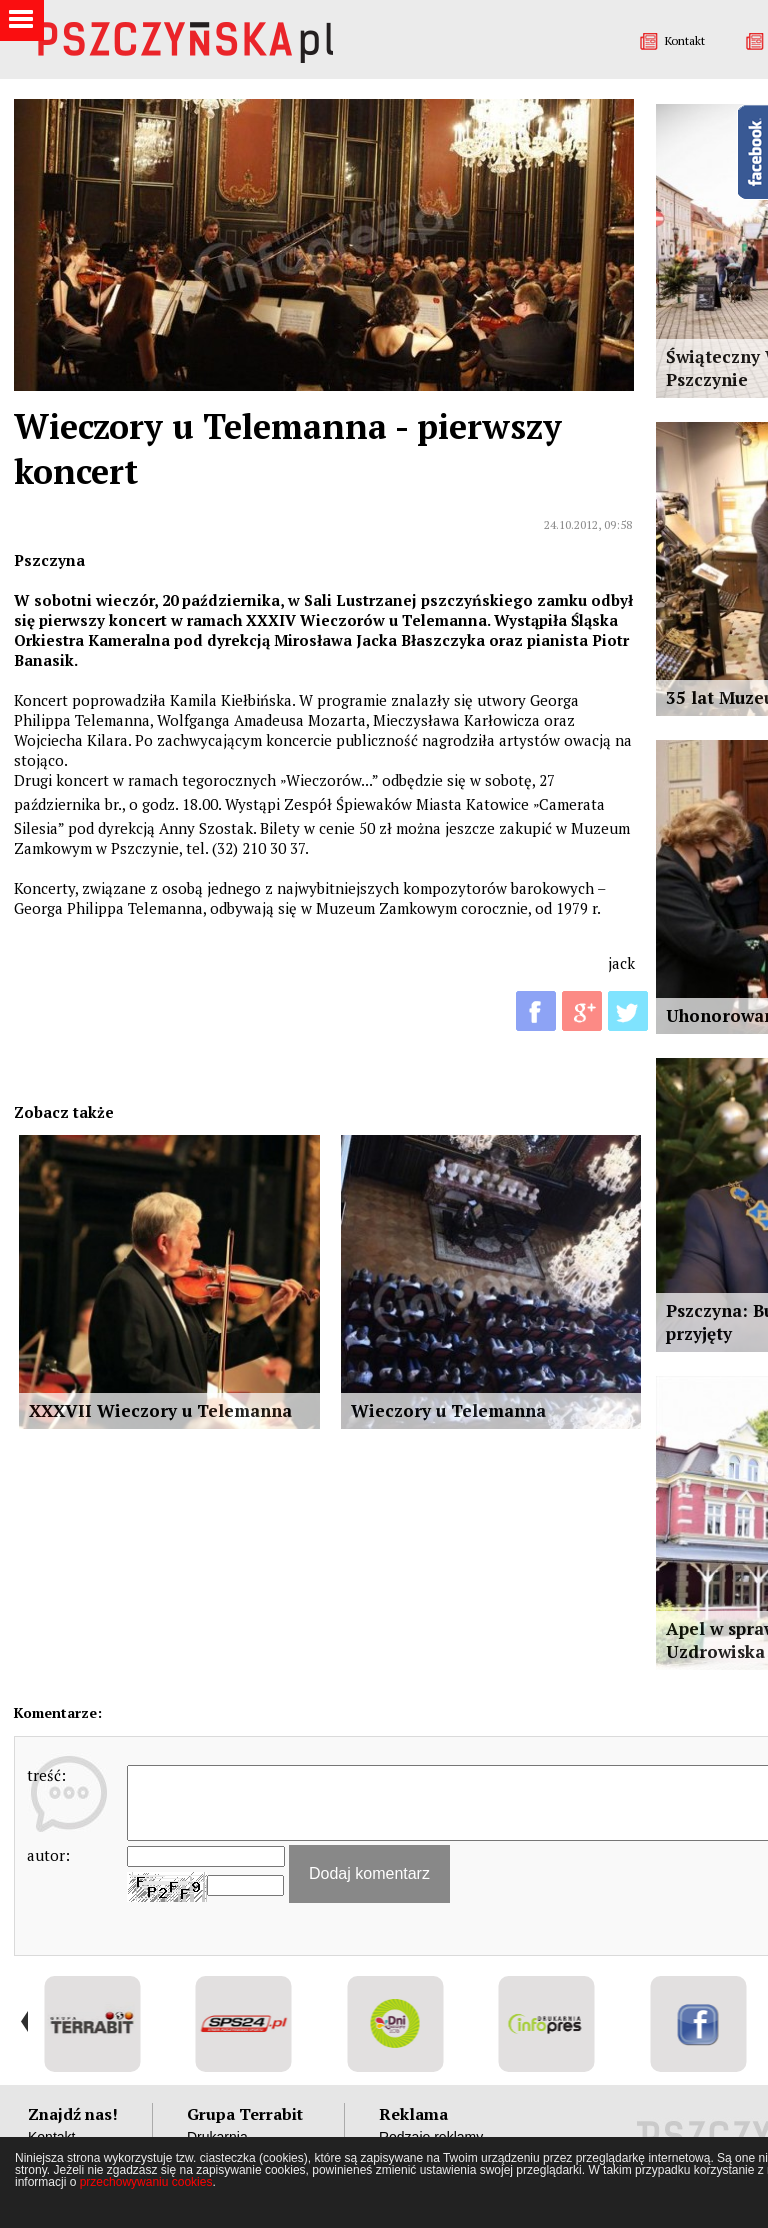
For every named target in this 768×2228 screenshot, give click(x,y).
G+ (582, 1011)
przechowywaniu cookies (146, 2182)
